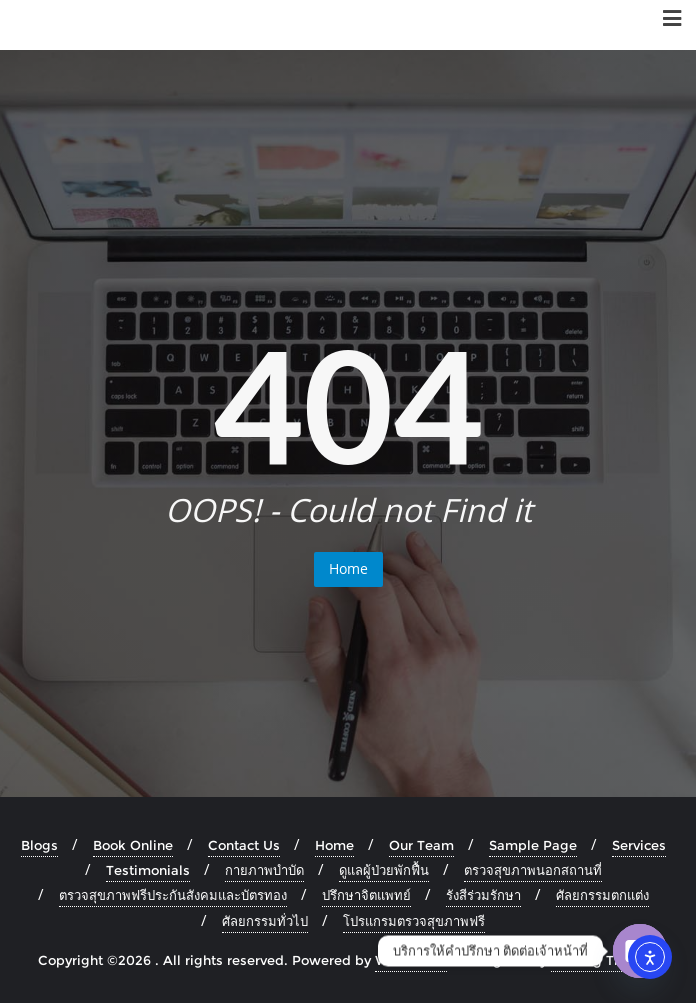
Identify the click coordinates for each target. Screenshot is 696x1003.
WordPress (411, 960)
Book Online (133, 845)
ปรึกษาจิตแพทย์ (366, 895)
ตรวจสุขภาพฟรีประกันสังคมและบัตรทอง (173, 895)
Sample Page (533, 845)
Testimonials (148, 870)
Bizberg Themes (604, 960)
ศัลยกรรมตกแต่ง (602, 895)
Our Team (421, 845)
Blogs (39, 845)
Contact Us (244, 845)
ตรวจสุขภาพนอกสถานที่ (533, 870)
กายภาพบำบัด (264, 870)
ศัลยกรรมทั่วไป (265, 921)
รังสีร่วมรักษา (483, 895)
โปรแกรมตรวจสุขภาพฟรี (414, 921)
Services (639, 845)
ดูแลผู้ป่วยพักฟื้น (384, 870)
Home (348, 568)
